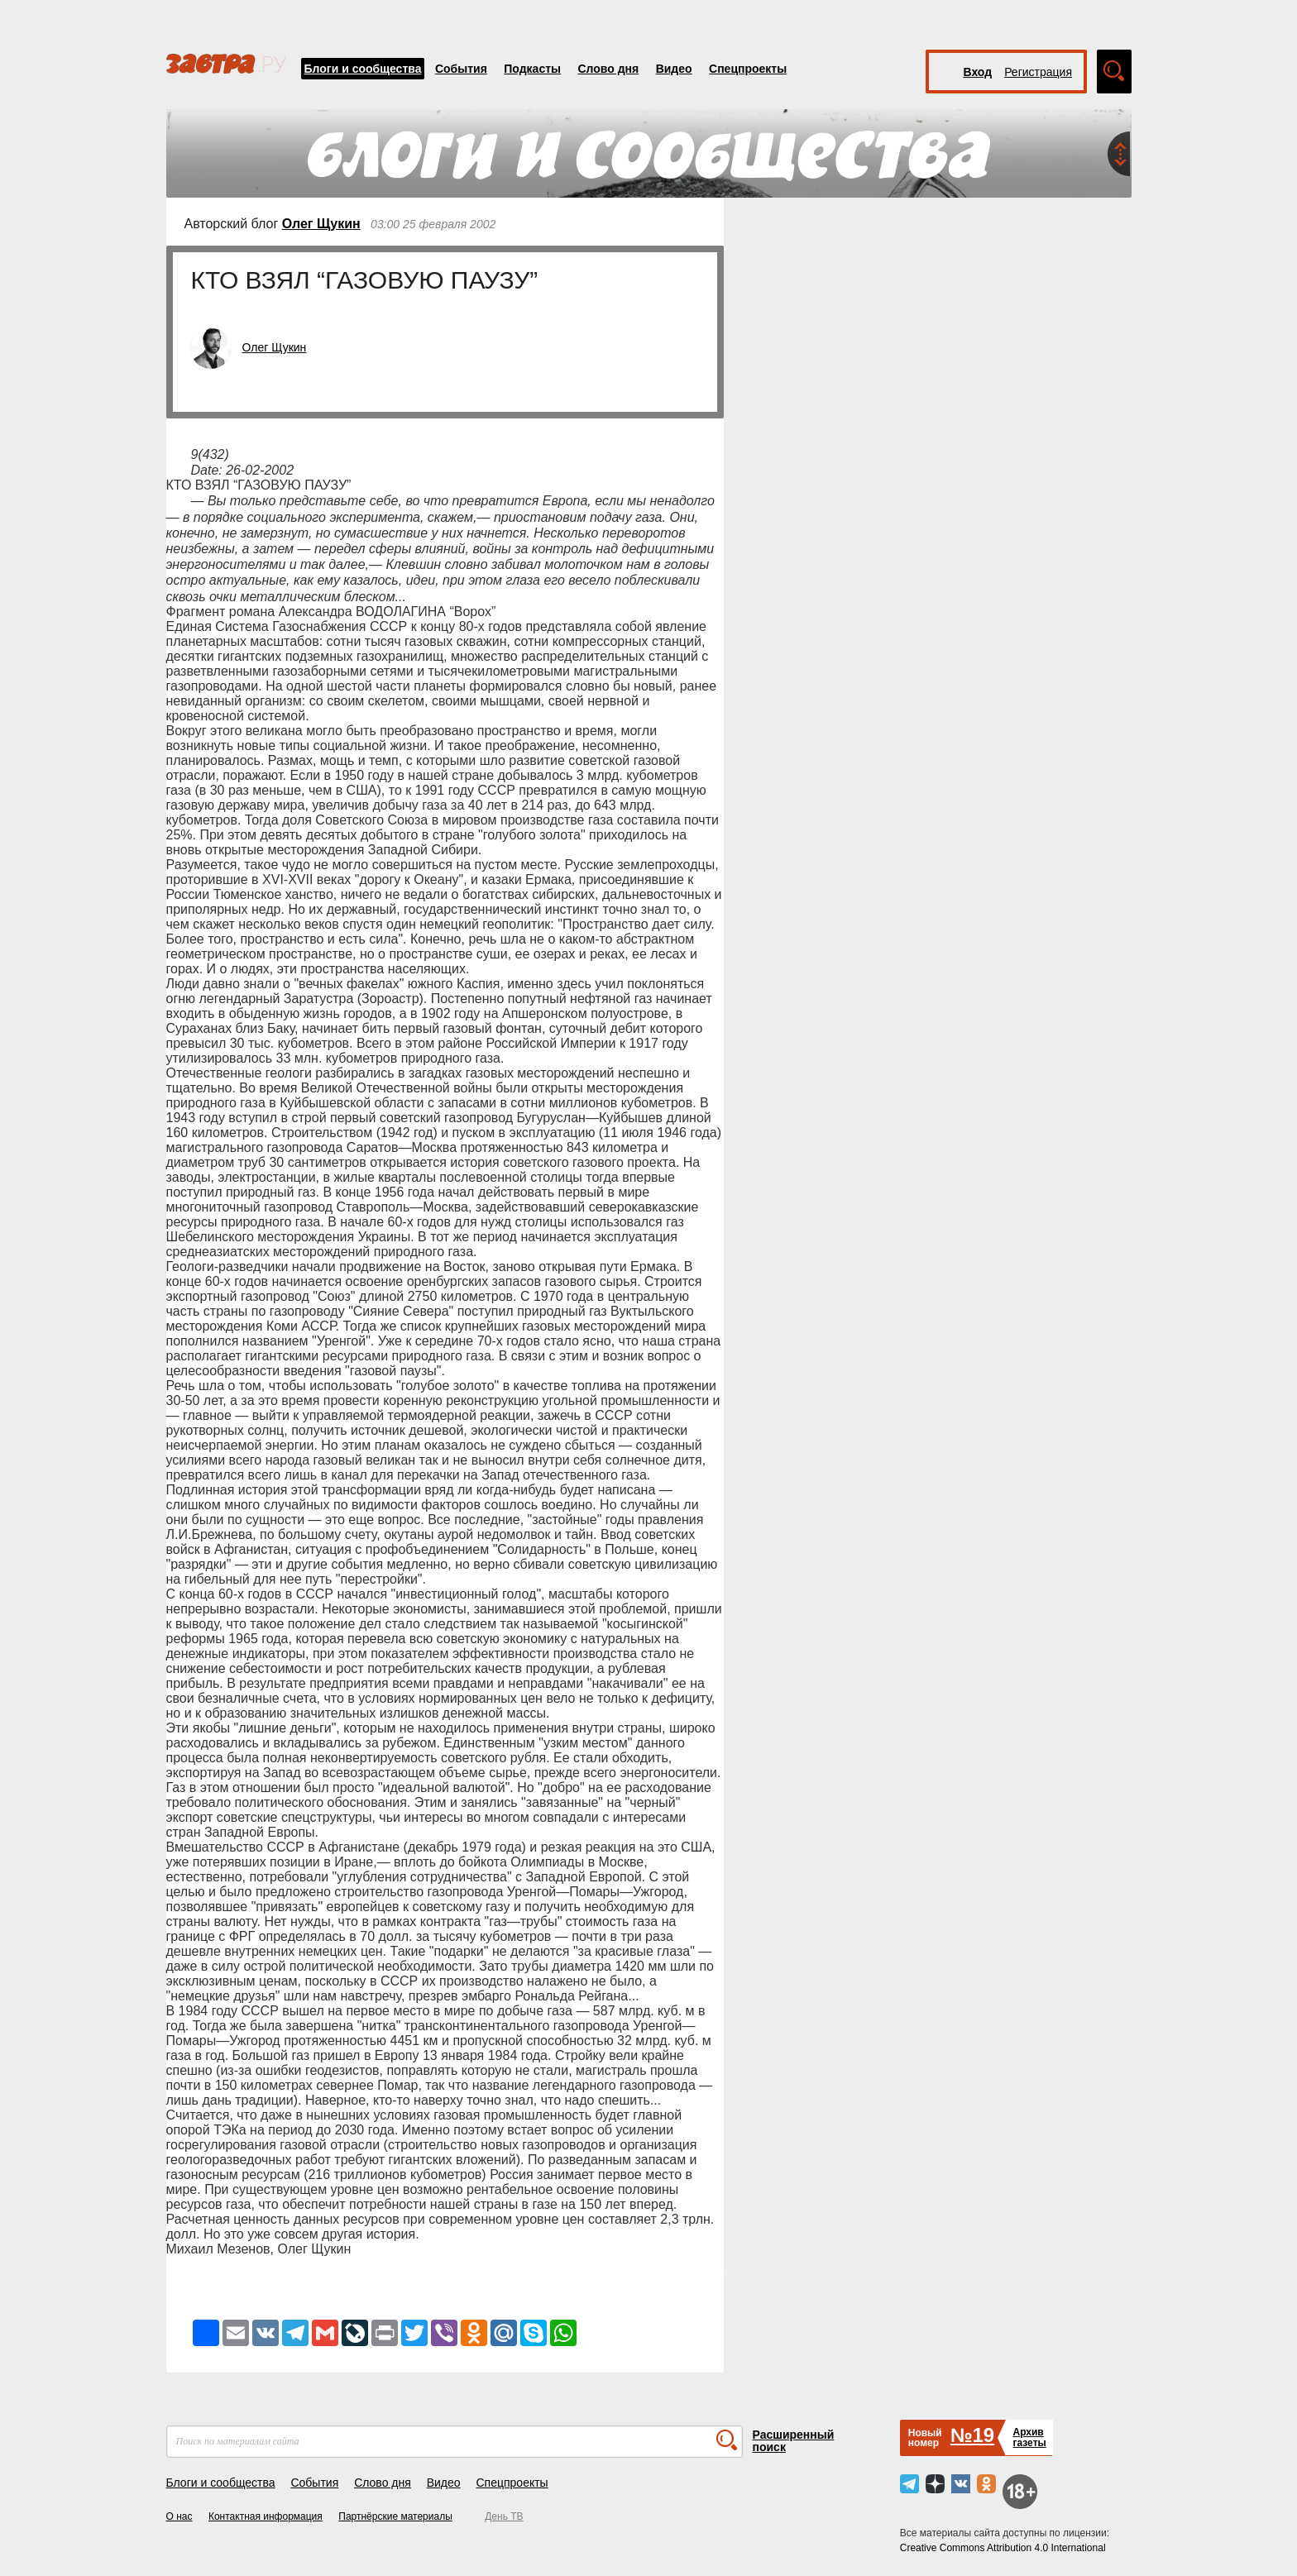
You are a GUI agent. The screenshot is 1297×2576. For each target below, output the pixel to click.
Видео (674, 68)
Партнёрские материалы (395, 2516)
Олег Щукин (321, 224)
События (461, 68)
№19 (972, 2435)
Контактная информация (265, 2516)
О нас (179, 2516)
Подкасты (532, 68)
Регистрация (1038, 72)
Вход (978, 72)
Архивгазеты (1029, 2437)
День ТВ (504, 2516)
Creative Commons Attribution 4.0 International (1003, 2548)
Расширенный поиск (794, 2441)
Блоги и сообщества (363, 68)
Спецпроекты (748, 68)
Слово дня (608, 68)
